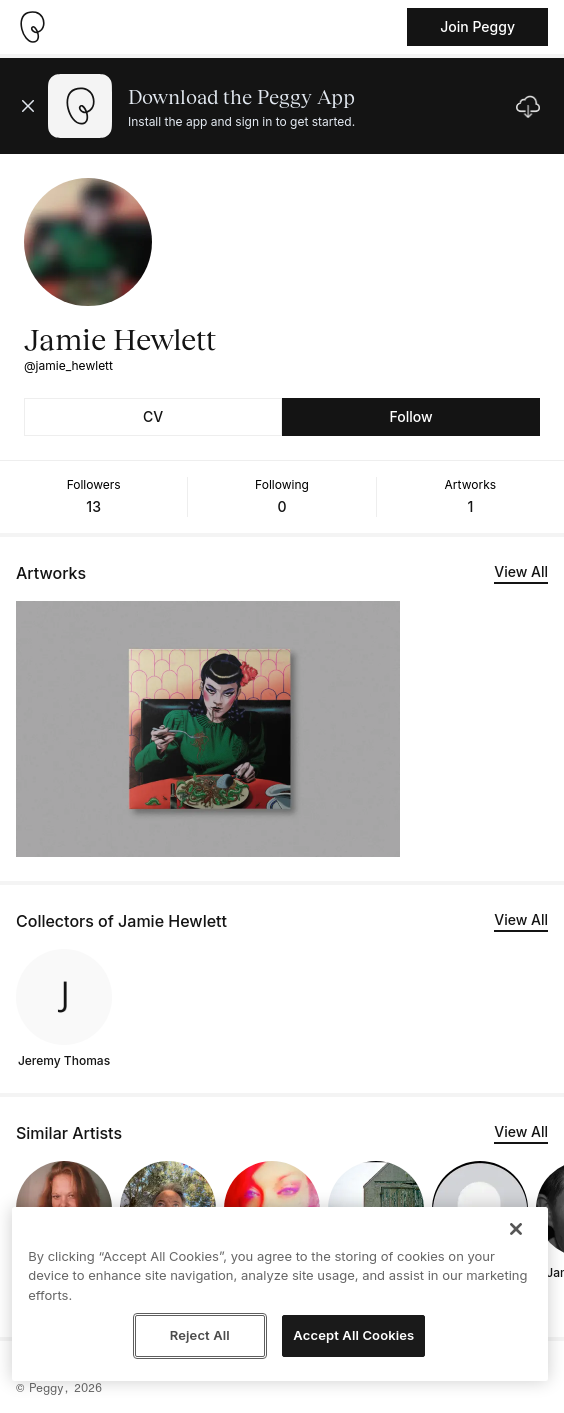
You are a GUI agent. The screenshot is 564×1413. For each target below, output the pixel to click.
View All (521, 571)
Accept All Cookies (353, 1335)
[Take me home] (32, 27)
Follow (410, 416)
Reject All (200, 1335)
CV (153, 416)
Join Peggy (477, 26)
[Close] (516, 1229)
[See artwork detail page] (208, 729)
